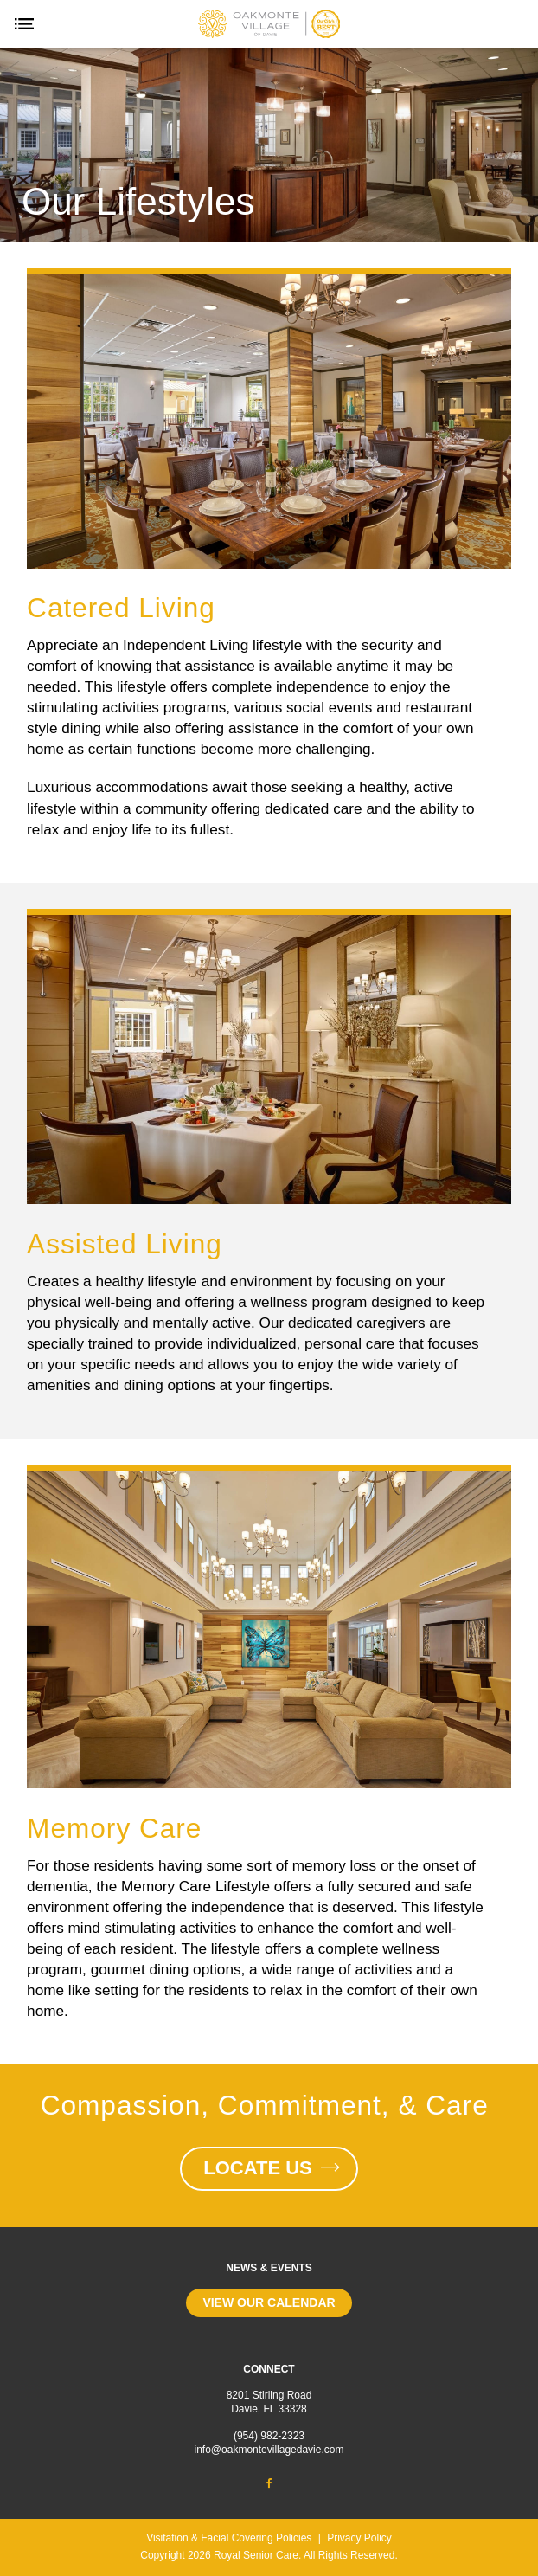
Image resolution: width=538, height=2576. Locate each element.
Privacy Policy (359, 2538)
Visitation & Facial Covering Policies (228, 2538)
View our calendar (268, 2302)
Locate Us (268, 2168)
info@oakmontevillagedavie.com (269, 2450)
